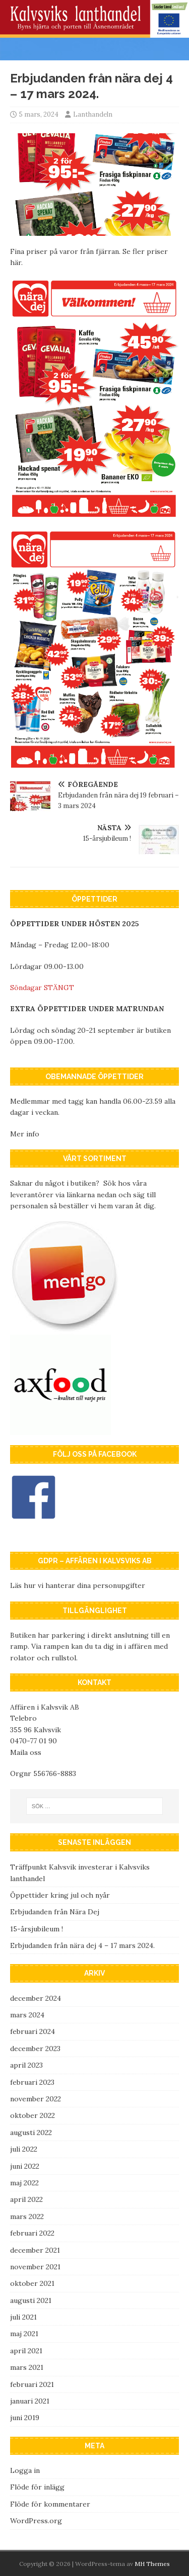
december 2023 (35, 2048)
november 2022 (35, 2098)
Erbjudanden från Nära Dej (54, 1911)
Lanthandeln (92, 114)
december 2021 (35, 2250)
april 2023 (26, 2065)
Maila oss (25, 1752)
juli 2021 (23, 2317)
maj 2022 (24, 2182)
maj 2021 (24, 2333)
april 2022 (26, 2199)
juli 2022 (23, 2149)
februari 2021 (32, 2384)
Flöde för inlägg (37, 2487)
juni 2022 (24, 2166)
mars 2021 (26, 2367)
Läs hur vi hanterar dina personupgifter (77, 1585)
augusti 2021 (30, 2300)
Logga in (25, 2470)
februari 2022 (32, 2233)
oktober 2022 (32, 2115)
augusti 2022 (31, 2132)
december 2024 (35, 1998)
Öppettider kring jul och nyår (60, 1895)
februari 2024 (32, 2031)
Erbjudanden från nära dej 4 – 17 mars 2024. (82, 1945)
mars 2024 (27, 2014)
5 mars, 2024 (38, 114)
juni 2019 (24, 2417)
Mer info (24, 1133)
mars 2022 (27, 2216)
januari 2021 (29, 2401)
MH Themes (152, 2563)
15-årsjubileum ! (36, 1928)
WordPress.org (36, 2520)
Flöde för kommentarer (50, 2504)
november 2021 (35, 2266)
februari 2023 (32, 2082)
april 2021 (26, 2350)
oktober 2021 (32, 2283)
